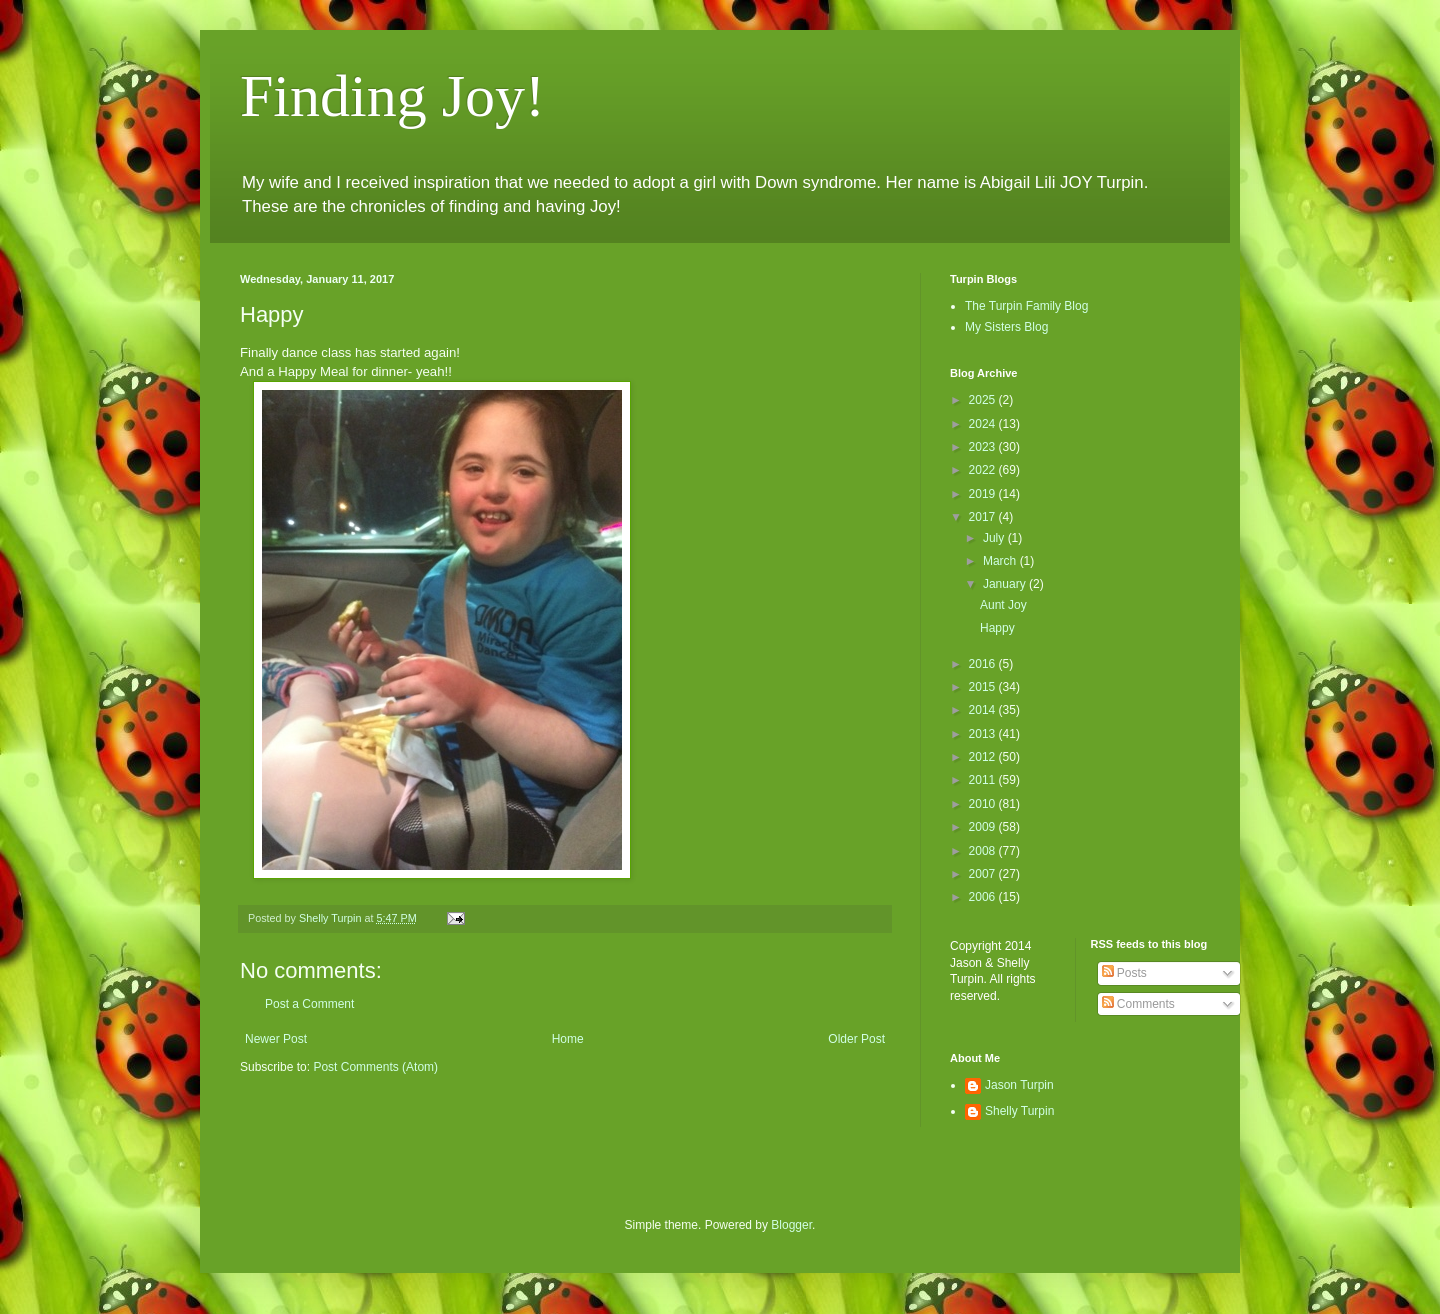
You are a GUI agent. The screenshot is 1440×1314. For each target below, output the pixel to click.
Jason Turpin (1019, 1085)
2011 (984, 780)
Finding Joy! (392, 96)
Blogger (791, 1225)
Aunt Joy (1003, 605)
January (1006, 584)
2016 (984, 664)
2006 (984, 897)
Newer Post (276, 1039)
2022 (984, 470)
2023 (984, 447)
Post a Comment (309, 1004)
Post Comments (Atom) (375, 1067)
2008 (984, 851)
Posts (1124, 973)
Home (568, 1039)
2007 (984, 874)
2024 (984, 424)
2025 (984, 400)
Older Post (856, 1039)
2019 (984, 494)
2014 (984, 710)
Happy (997, 628)
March (1001, 561)
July (995, 538)
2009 (984, 827)
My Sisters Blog (1006, 327)
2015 (984, 687)
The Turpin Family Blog (1026, 306)
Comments (1138, 1004)
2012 (984, 757)
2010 (984, 804)
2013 (984, 734)
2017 (984, 517)
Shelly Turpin (1019, 1111)
